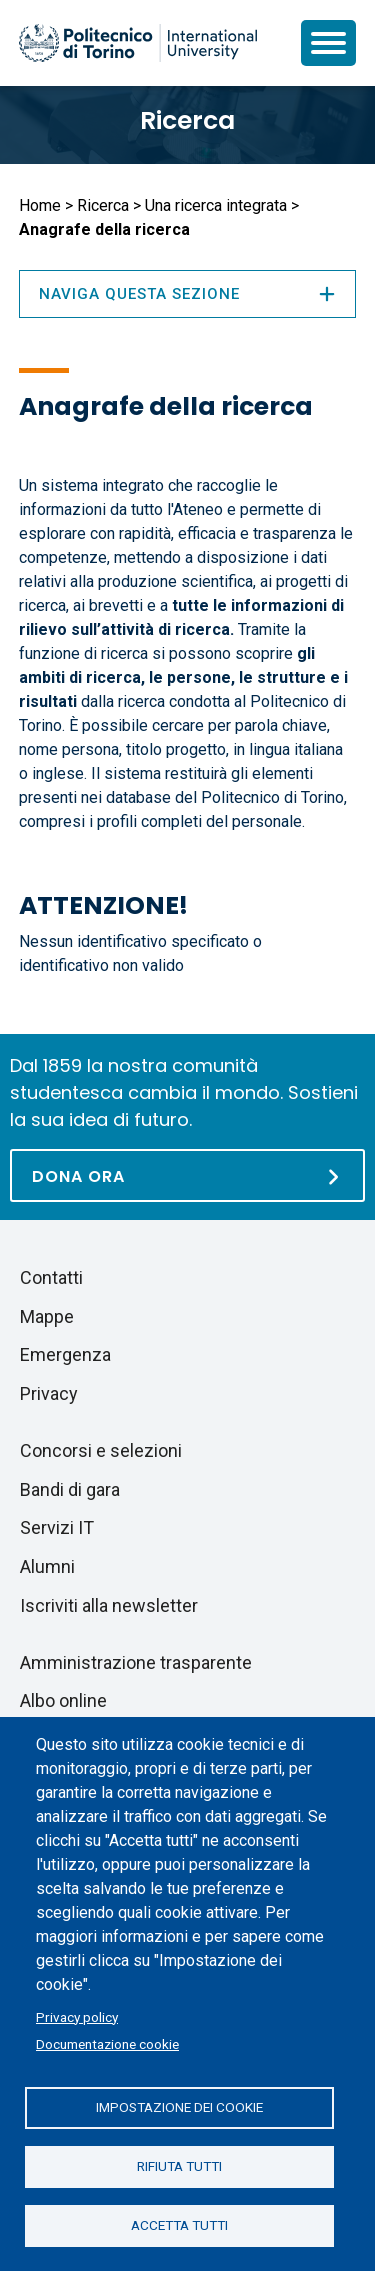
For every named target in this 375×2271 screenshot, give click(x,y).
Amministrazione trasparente (136, 1662)
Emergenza (65, 1354)
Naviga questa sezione (187, 294)
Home (40, 205)
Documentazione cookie (107, 2044)
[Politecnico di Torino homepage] (138, 43)
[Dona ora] (187, 1175)
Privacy (49, 1393)
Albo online (63, 1700)
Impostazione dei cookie (179, 2107)
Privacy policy (77, 2017)
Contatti (51, 1277)
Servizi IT (57, 1527)
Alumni (47, 1566)
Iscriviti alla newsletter (109, 1605)
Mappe (47, 1316)
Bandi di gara (70, 1489)
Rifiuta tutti (179, 2166)
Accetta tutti (179, 2225)
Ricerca (187, 120)
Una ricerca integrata (216, 205)
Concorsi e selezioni (101, 1450)
